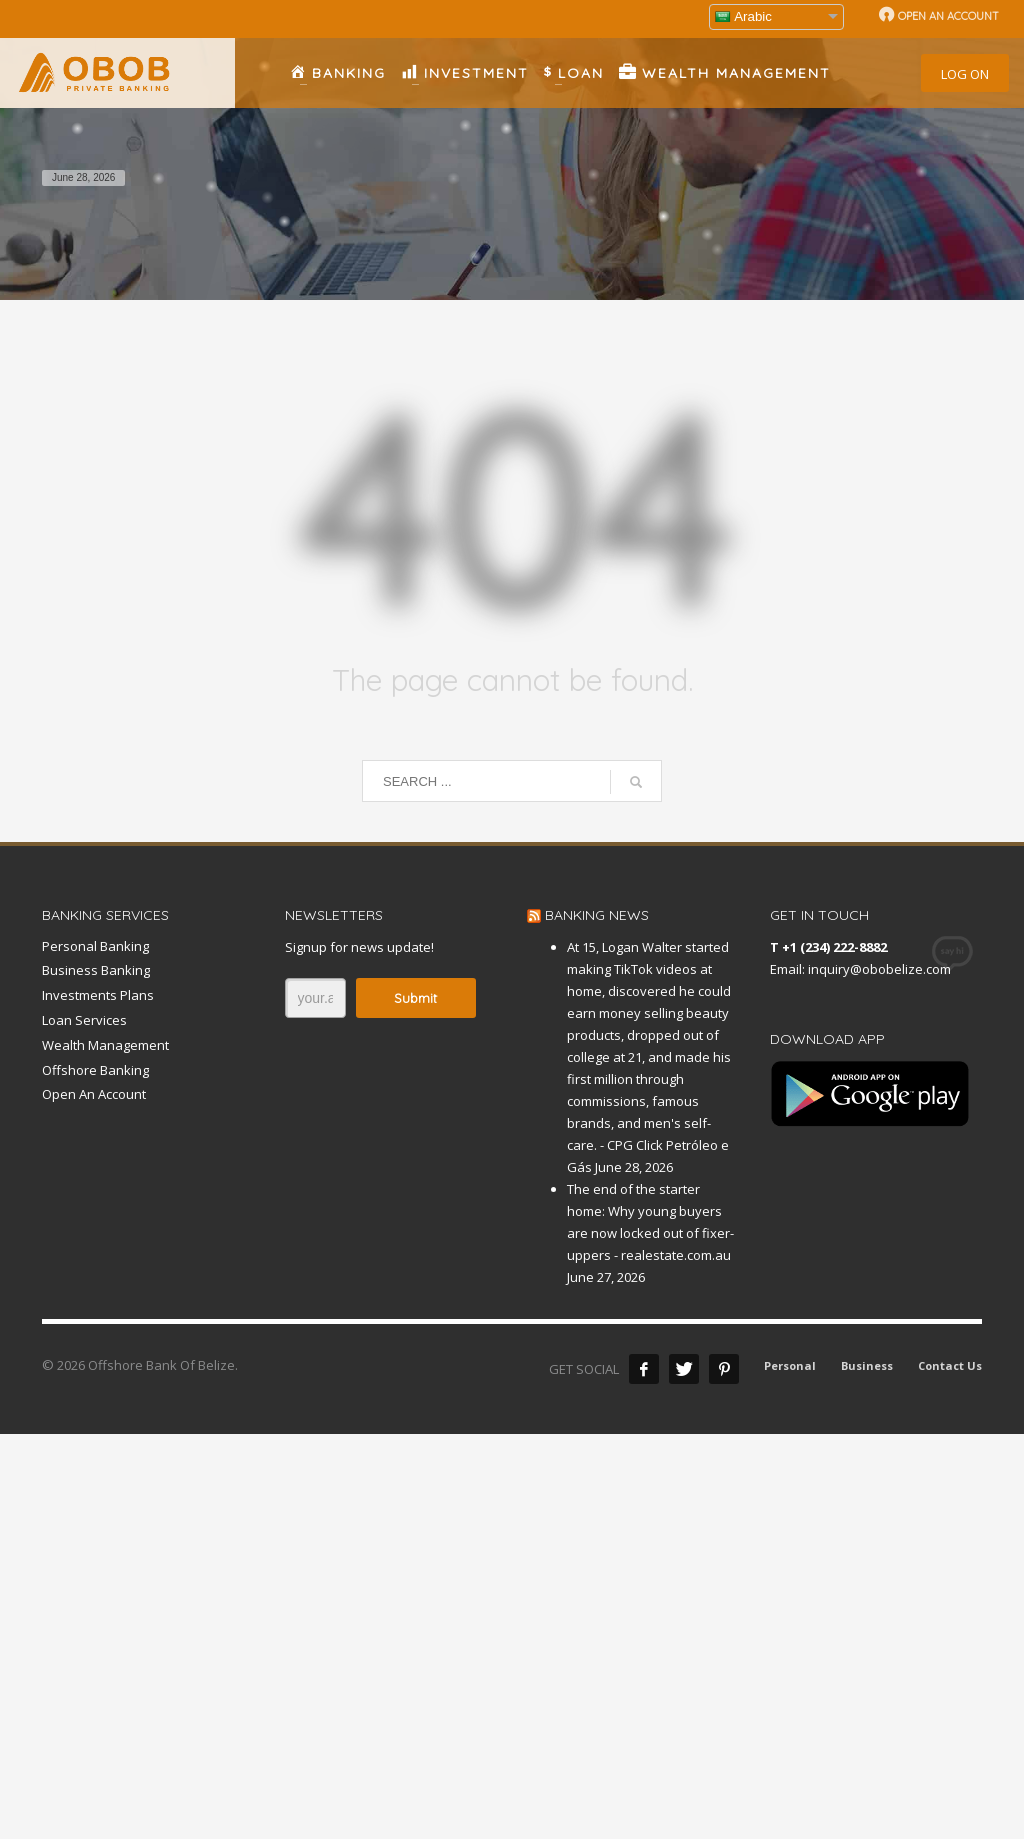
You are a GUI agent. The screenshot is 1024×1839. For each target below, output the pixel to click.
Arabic (743, 16)
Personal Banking (95, 946)
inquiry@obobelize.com (879, 969)
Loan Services (84, 1020)
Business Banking (96, 970)
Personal (790, 1365)
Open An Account (94, 1094)
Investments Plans (98, 995)
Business (867, 1365)
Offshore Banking (95, 1070)
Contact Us (950, 1365)
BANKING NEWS (597, 915)
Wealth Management (105, 1045)
